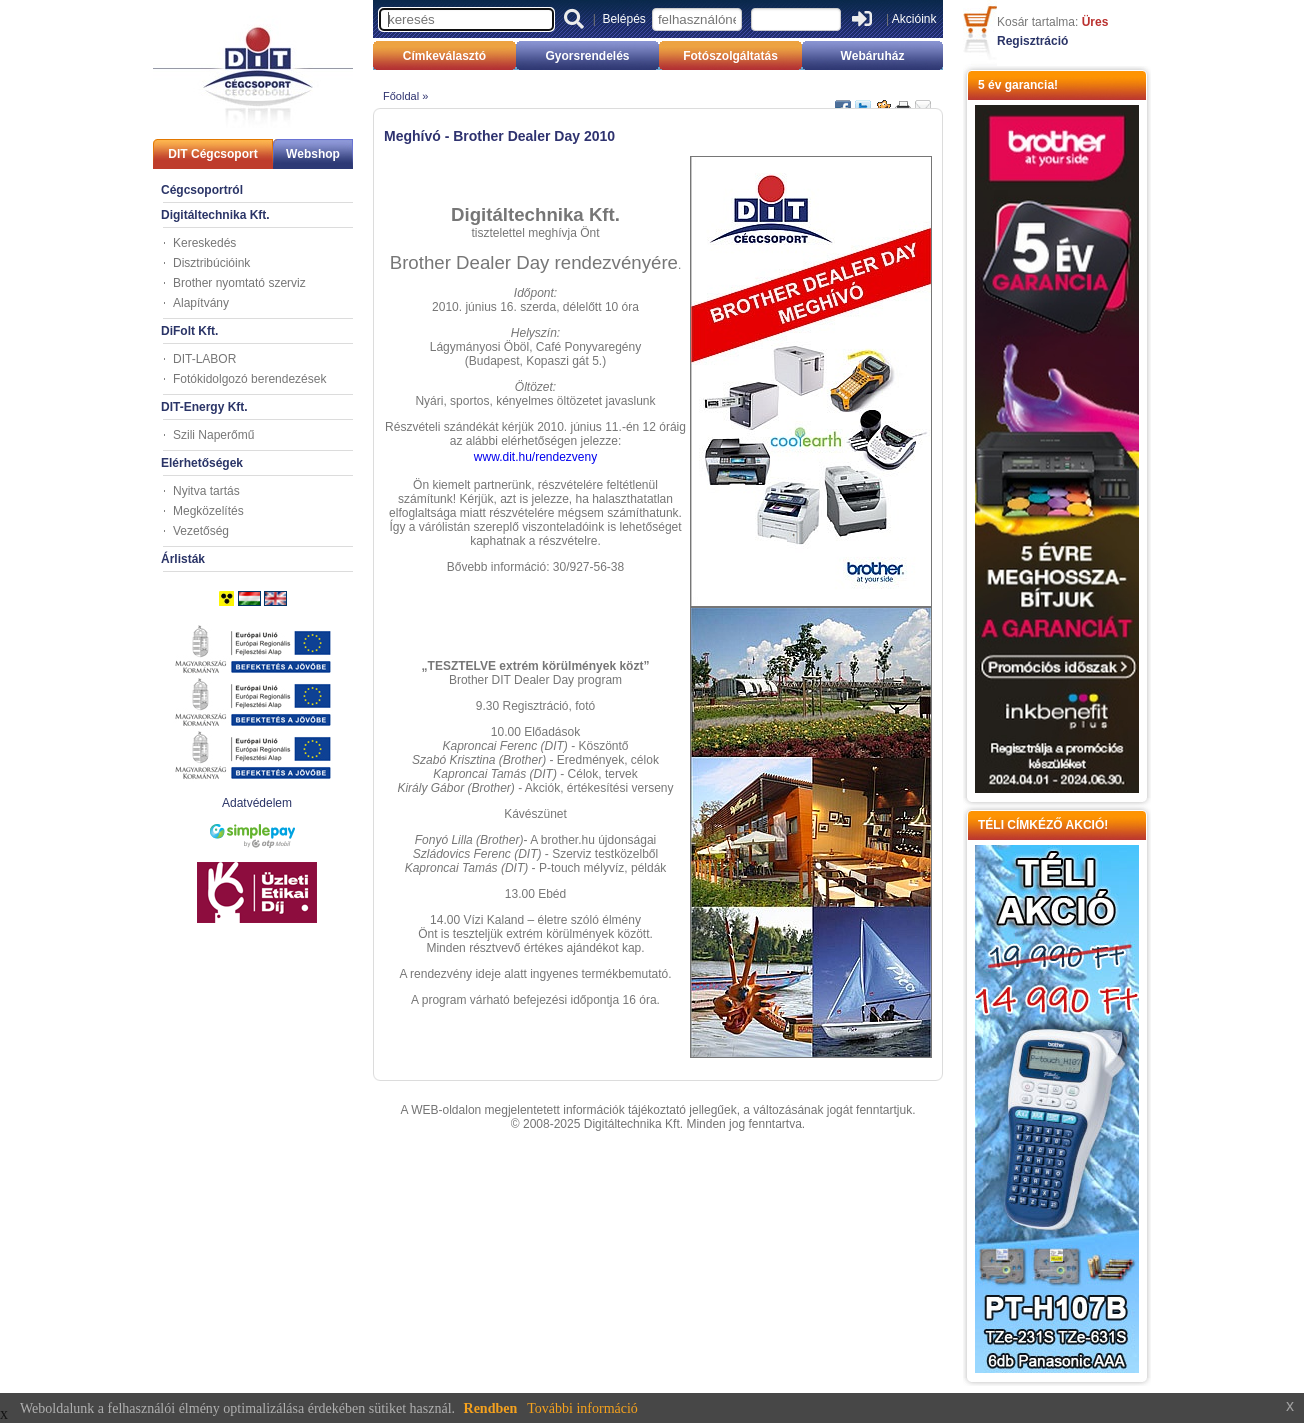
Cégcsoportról (202, 190)
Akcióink (914, 19)
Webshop (313, 154)
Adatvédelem (257, 803)
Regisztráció (1032, 41)
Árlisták (183, 559)
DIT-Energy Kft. (204, 407)
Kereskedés (204, 243)
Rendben (491, 1408)
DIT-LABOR (204, 359)
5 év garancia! (1018, 85)
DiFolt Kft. (189, 331)
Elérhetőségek (202, 463)
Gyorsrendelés (587, 56)
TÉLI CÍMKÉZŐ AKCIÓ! (1043, 825)
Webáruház (873, 56)
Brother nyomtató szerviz (239, 283)
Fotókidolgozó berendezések (249, 379)
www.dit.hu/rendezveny (535, 457)
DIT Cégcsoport (212, 154)
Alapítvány (201, 303)
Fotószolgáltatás (730, 56)
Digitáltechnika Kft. (215, 215)
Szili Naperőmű (213, 435)
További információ (582, 1408)
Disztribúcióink (211, 263)
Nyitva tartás (206, 491)
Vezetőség (201, 531)
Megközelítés (208, 511)
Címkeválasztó (444, 56)
